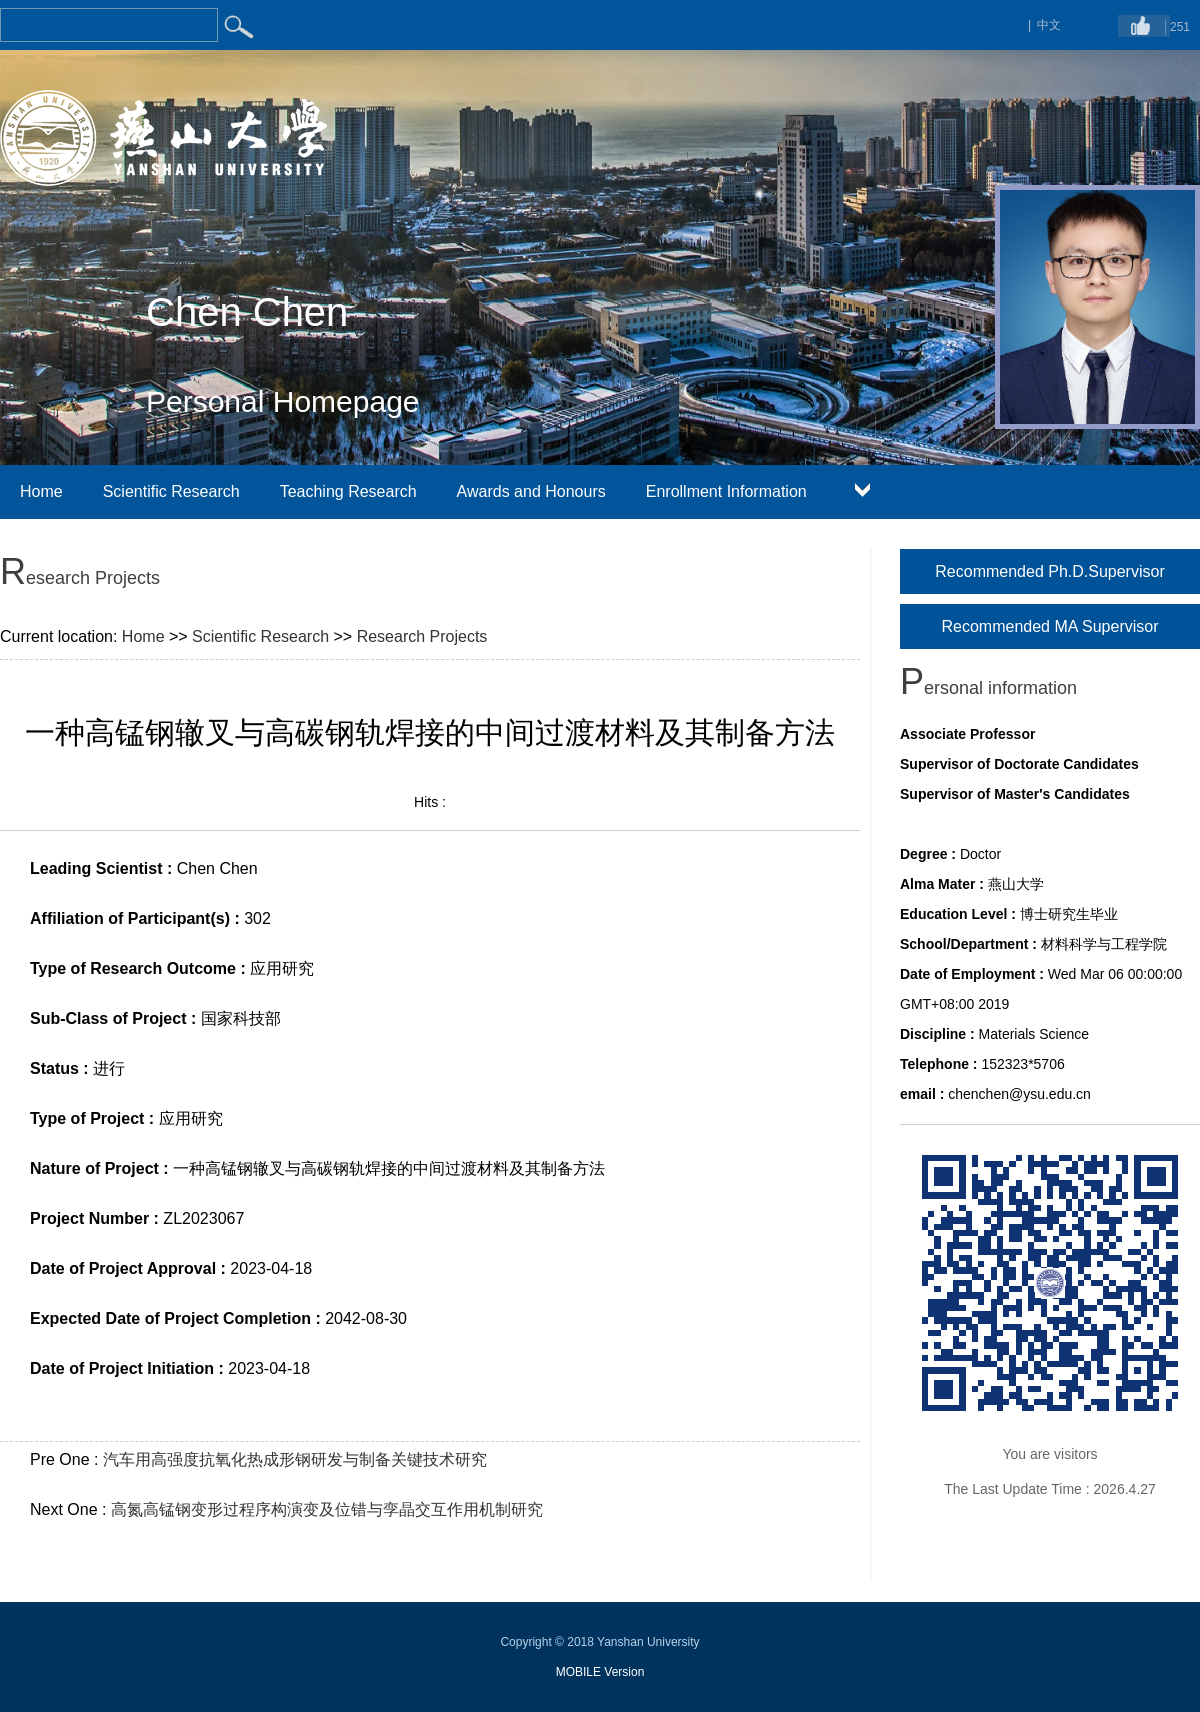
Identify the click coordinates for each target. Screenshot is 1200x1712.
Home (41, 491)
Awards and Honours (531, 491)
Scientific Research (171, 491)
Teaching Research (348, 491)
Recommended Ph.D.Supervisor (1049, 571)
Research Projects (422, 636)
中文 (1049, 25)
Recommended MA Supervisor (1050, 626)
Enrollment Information (726, 491)
